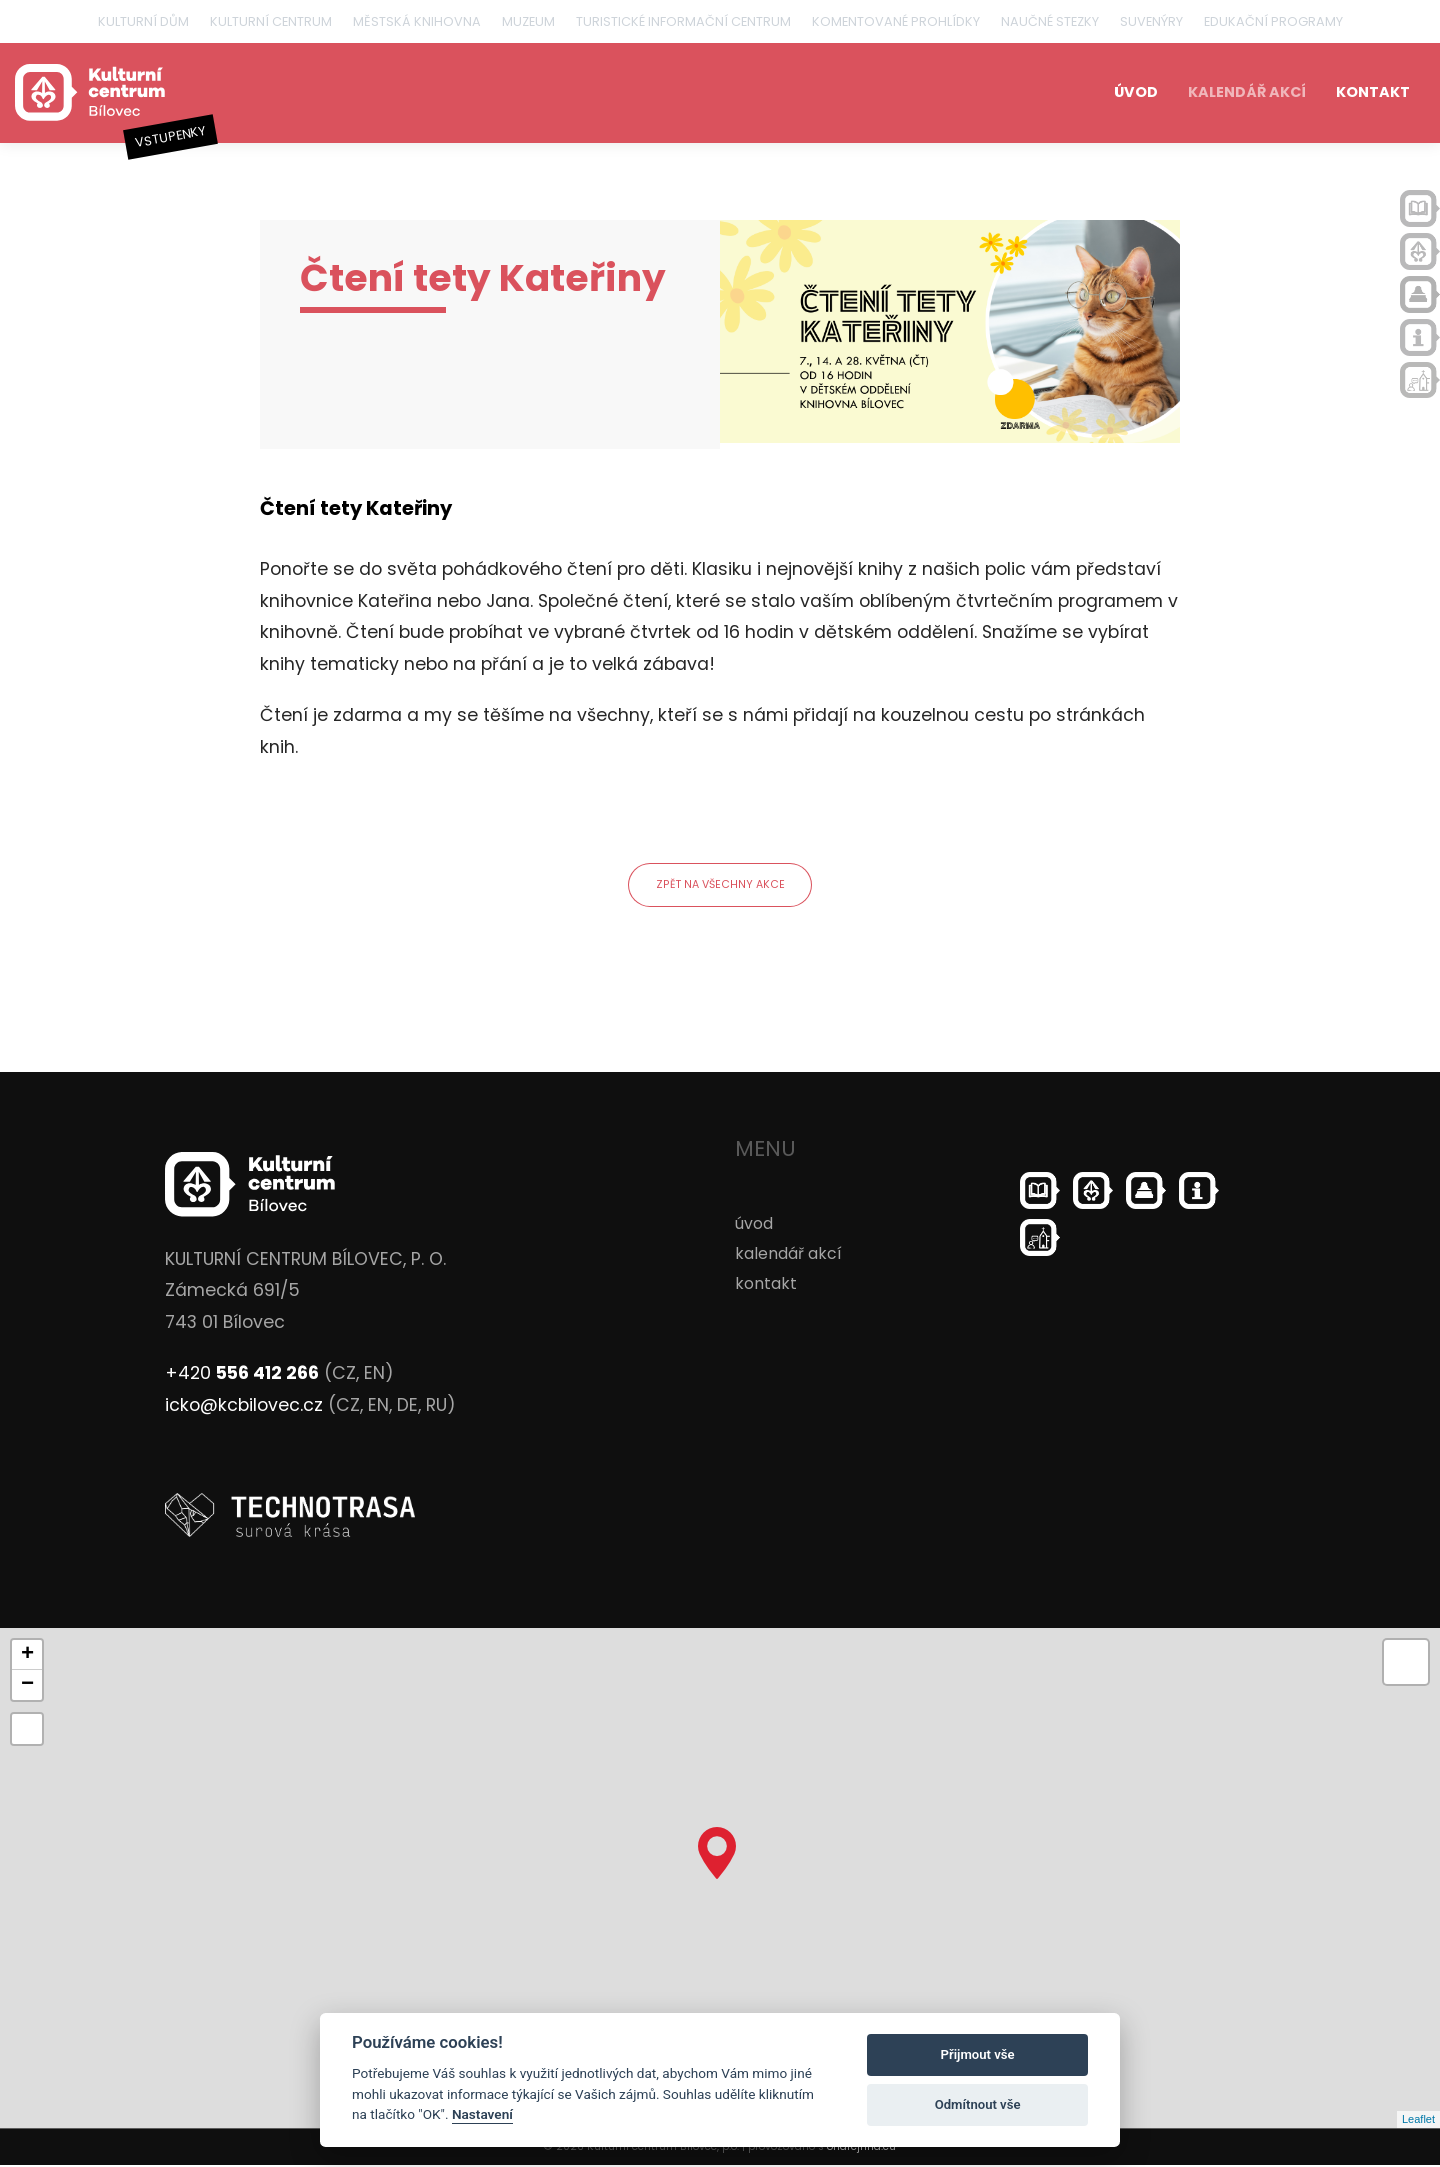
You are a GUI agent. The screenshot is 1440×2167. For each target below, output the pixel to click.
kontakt (1373, 92)
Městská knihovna (417, 21)
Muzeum (528, 21)
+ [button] (27, 1657)
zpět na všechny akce (720, 886)
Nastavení (482, 2114)
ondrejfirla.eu (861, 2148)
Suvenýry (1151, 21)
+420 (242, 1376)
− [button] (27, 1687)
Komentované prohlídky (896, 21)
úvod (1136, 92)
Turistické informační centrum (683, 21)
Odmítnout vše (978, 2104)
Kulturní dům (143, 21)
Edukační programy (1273, 21)
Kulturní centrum (271, 21)
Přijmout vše (978, 2054)
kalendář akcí (1247, 92)
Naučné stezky (1050, 21)
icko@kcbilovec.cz (244, 1408)
